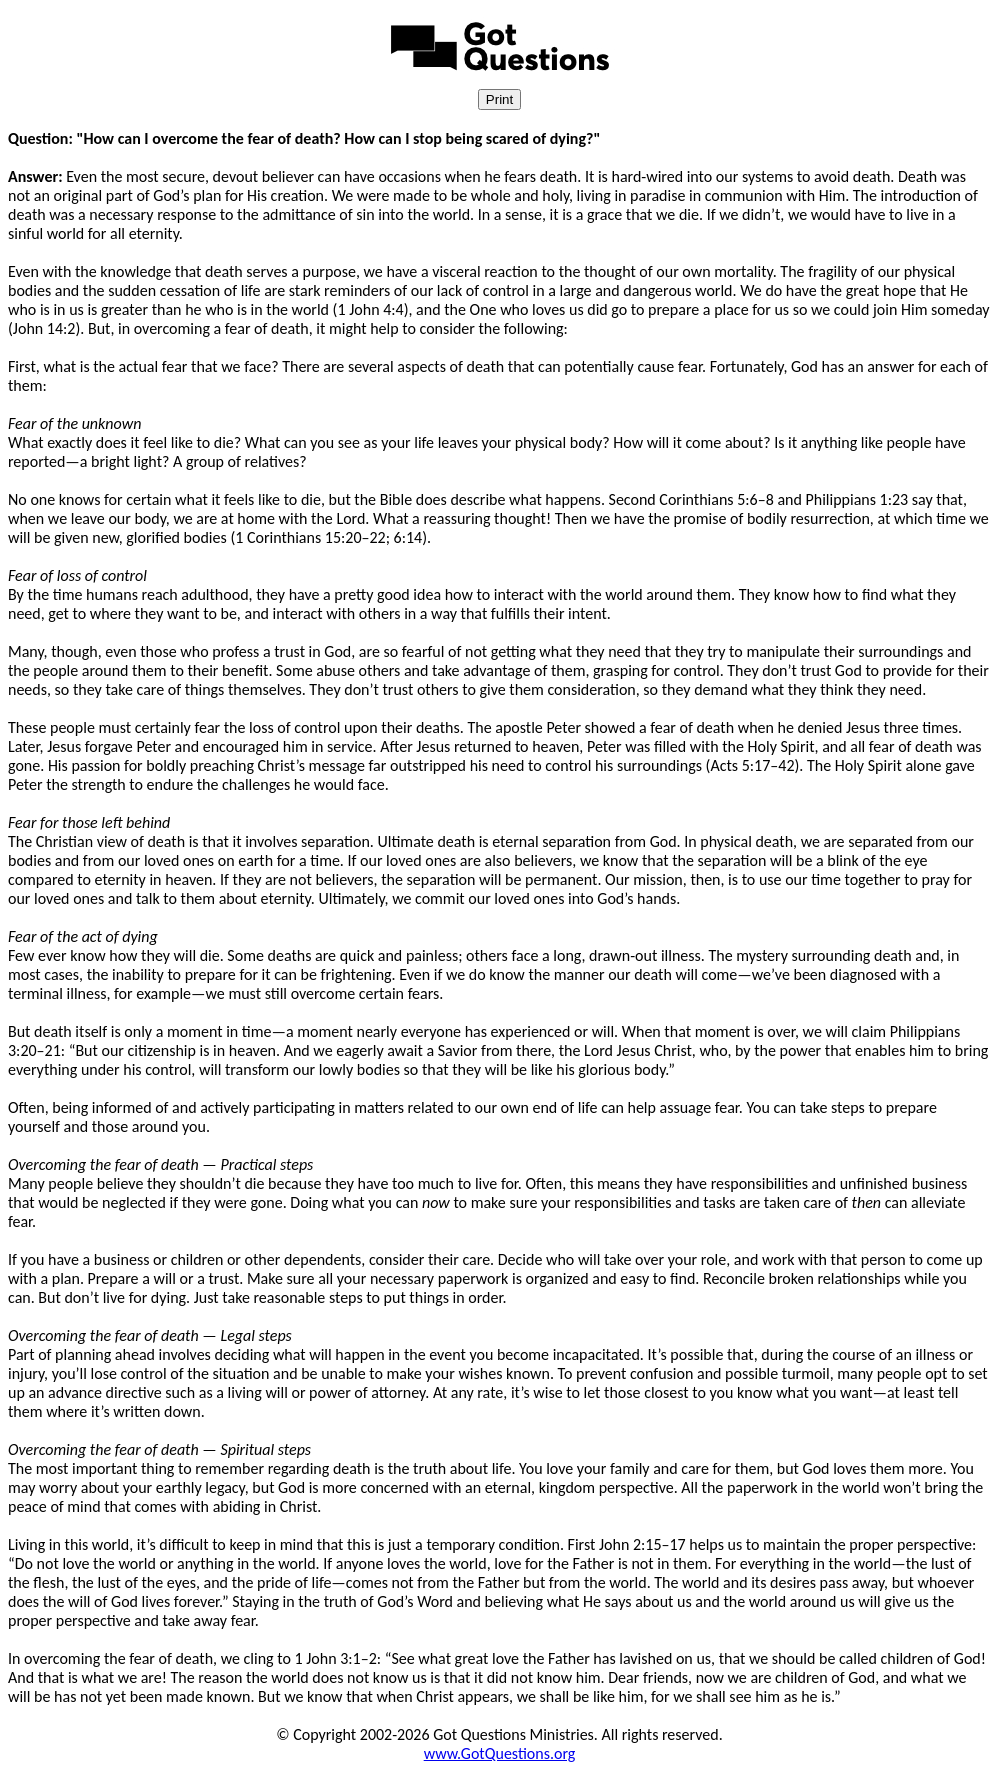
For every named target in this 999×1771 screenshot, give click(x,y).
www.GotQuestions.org (500, 1753)
